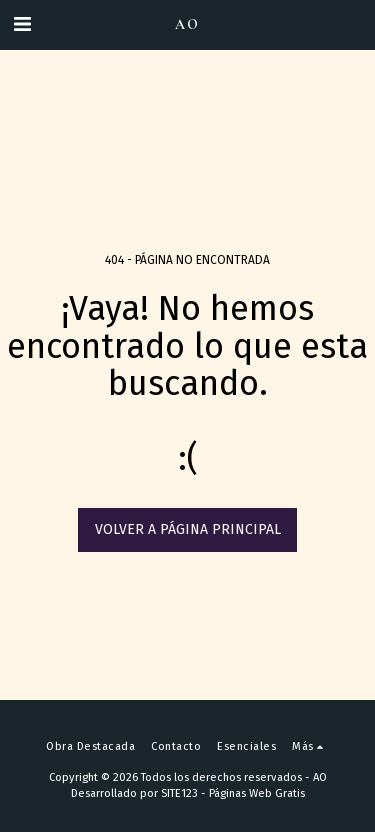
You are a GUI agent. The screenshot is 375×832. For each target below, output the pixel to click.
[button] (22, 24)
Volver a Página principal (188, 529)
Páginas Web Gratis (257, 793)
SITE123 (179, 793)
